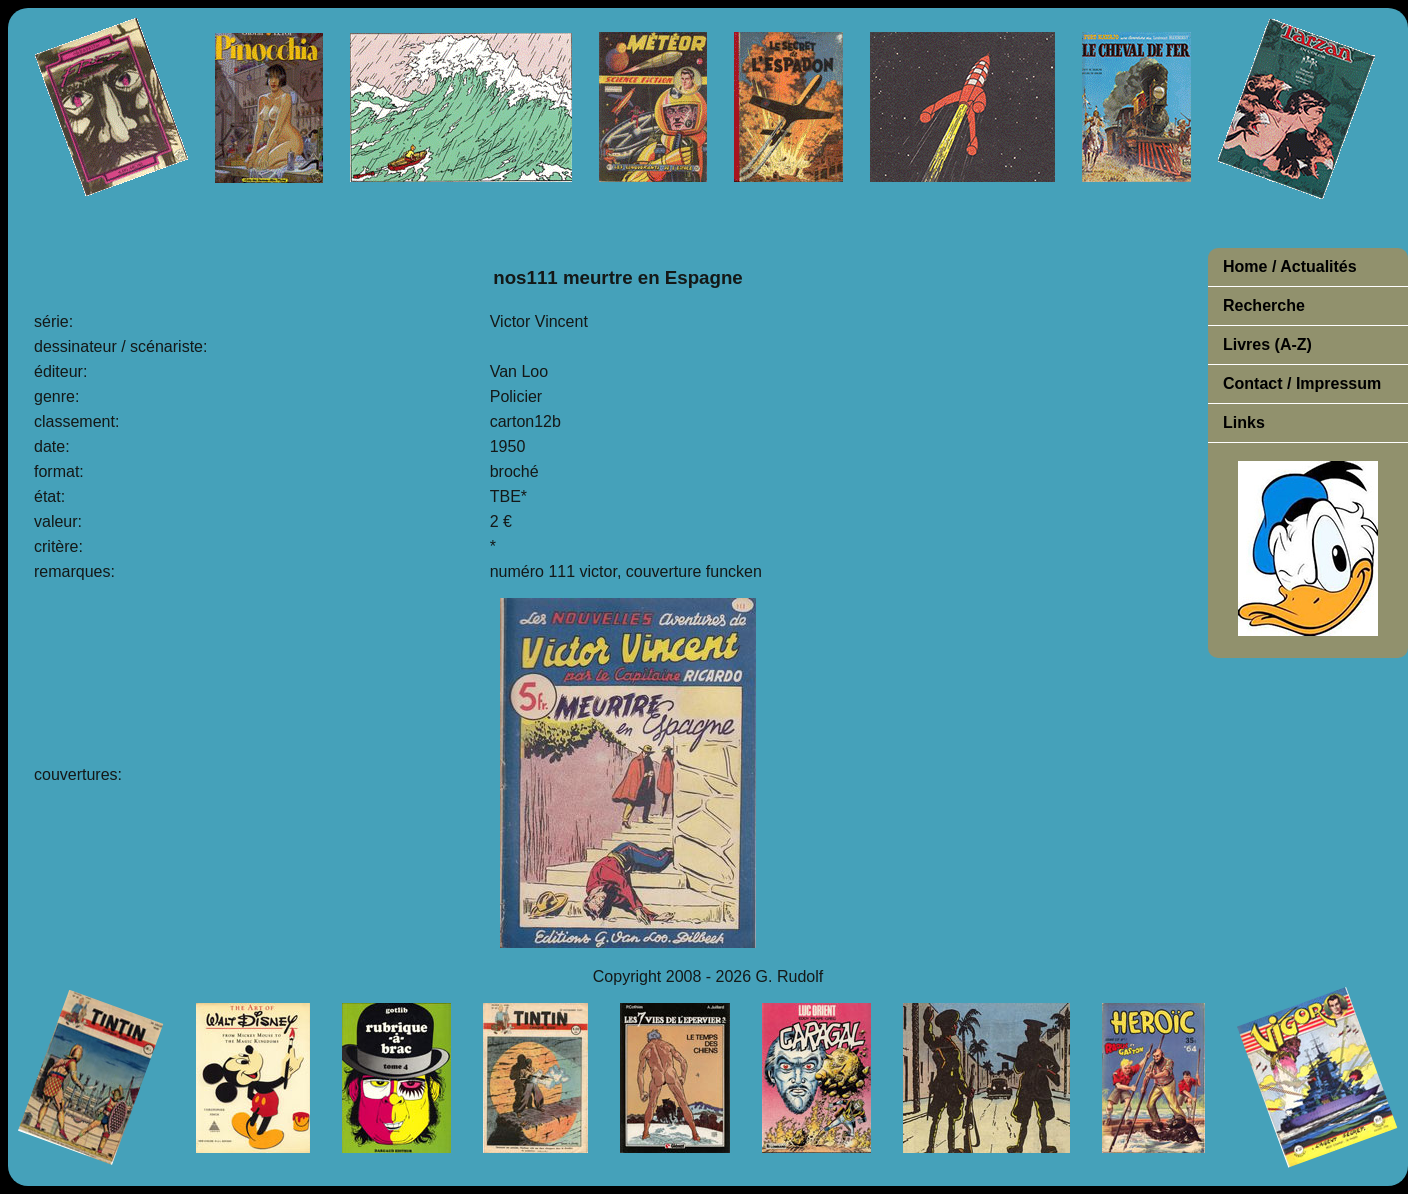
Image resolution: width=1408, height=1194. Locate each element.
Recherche (1264, 305)
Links (1244, 422)
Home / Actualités (1290, 266)
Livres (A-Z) (1267, 344)
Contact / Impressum (1302, 383)
